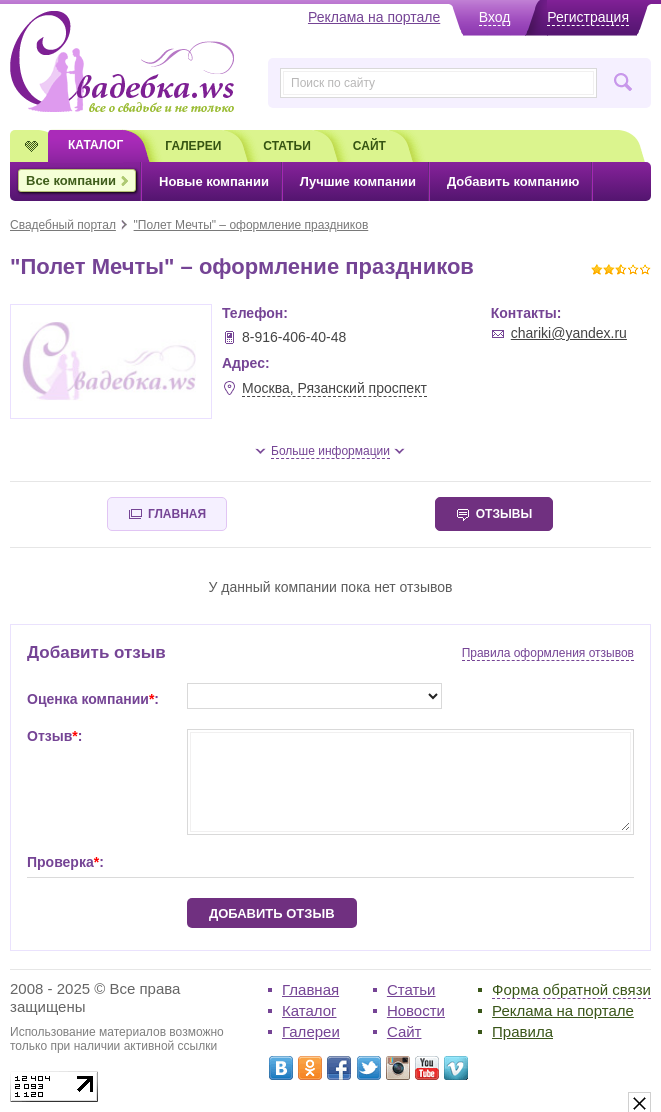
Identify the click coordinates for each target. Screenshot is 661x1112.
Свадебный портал (63, 225)
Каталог (309, 1010)
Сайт (404, 1031)
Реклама (374, 17)
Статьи (411, 989)
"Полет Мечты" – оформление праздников (251, 225)
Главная (310, 989)
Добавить (513, 181)
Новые (214, 181)
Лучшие (358, 181)
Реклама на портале (563, 1010)
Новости (416, 1010)
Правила (522, 1031)
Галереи (311, 1031)
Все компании (71, 180)
